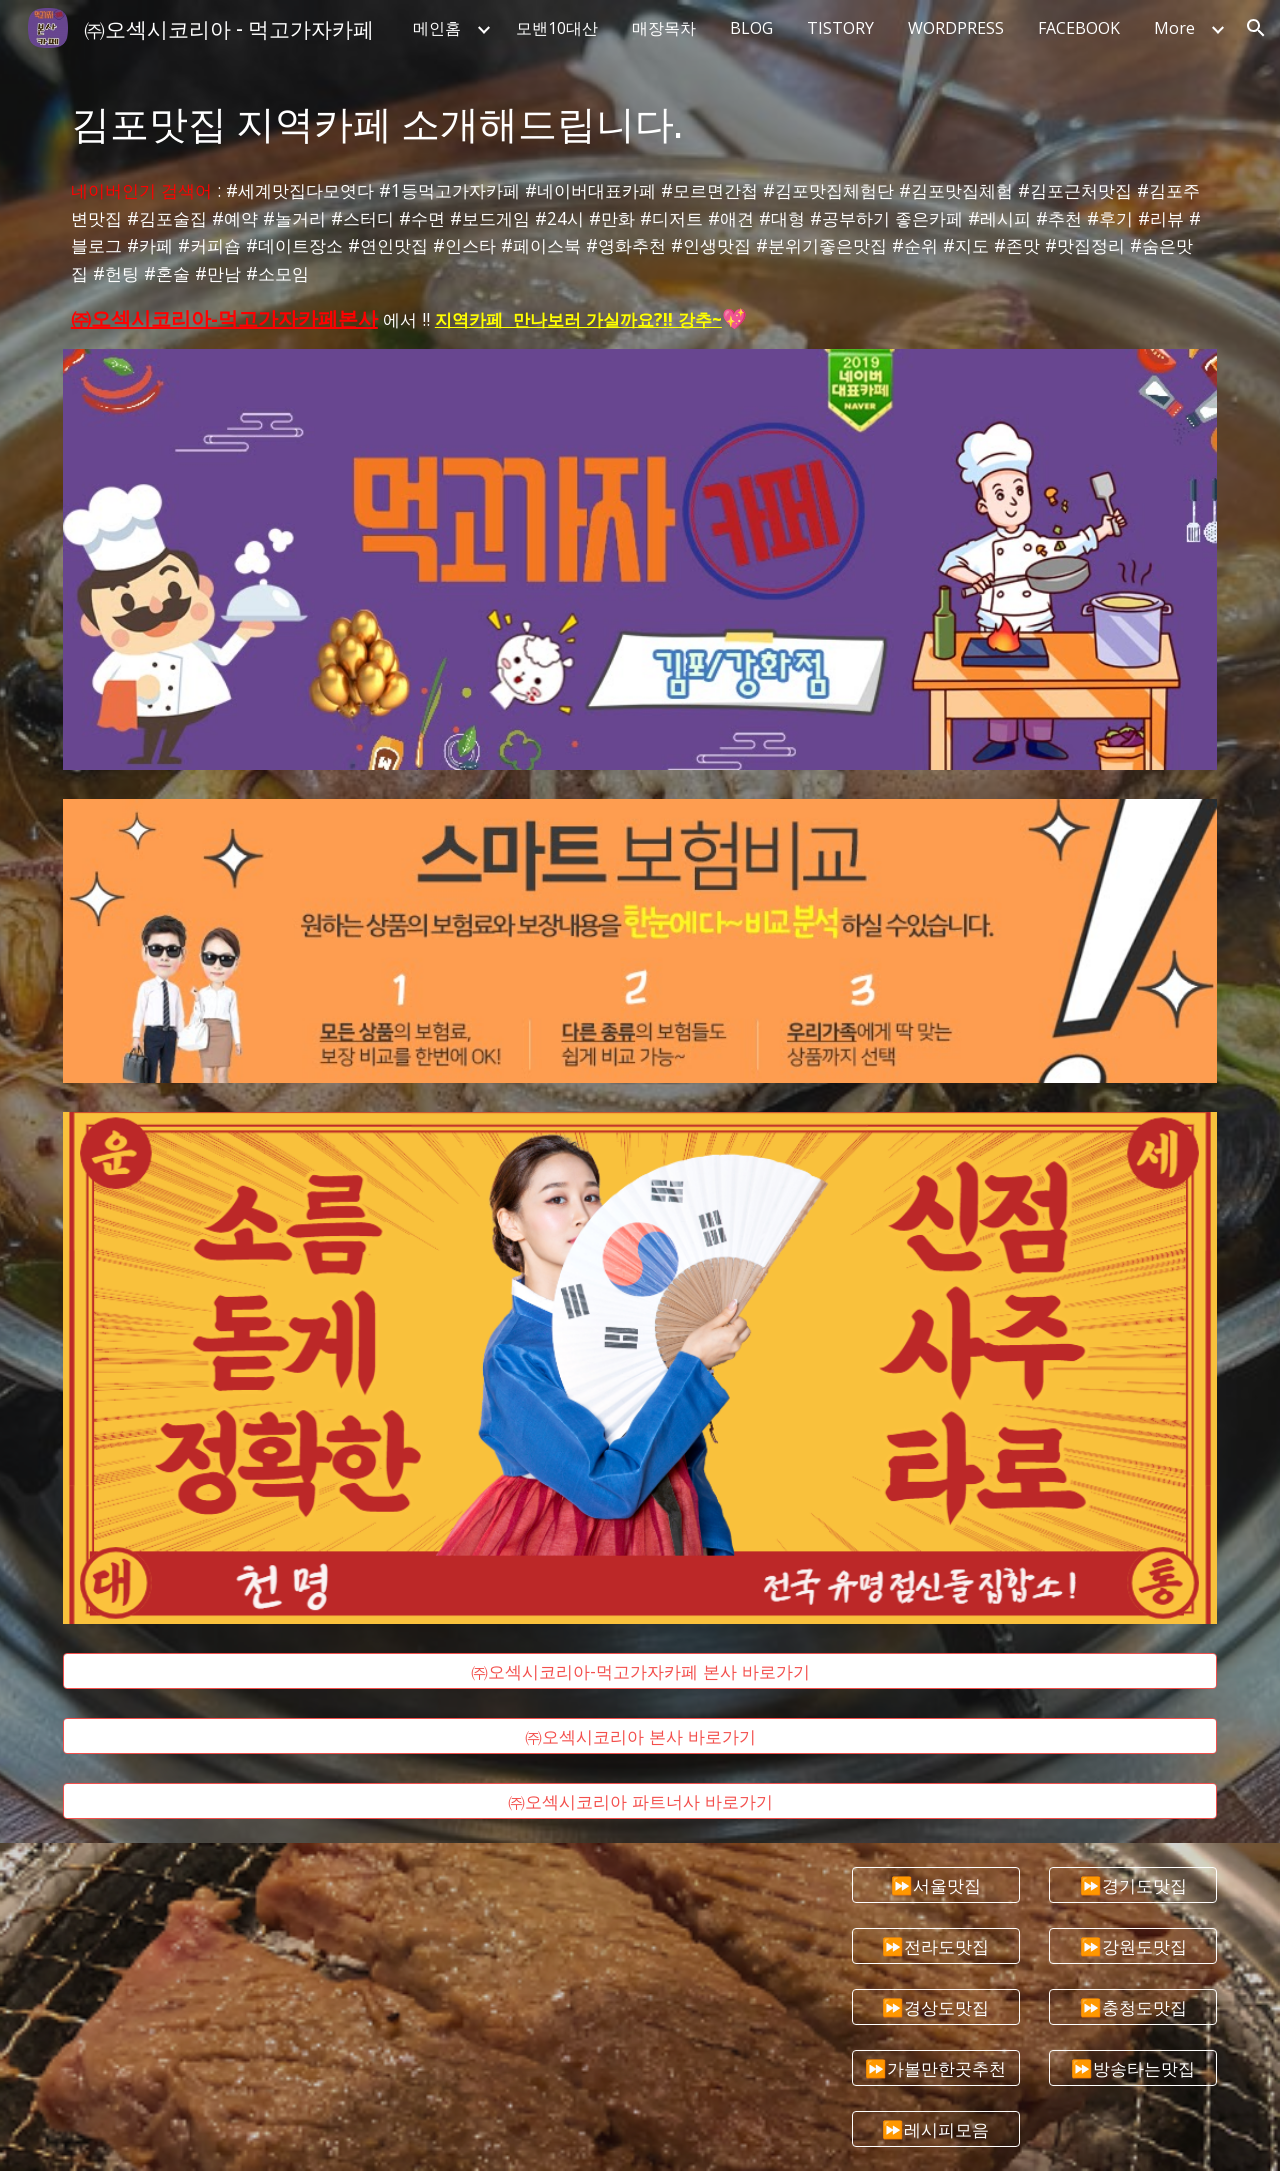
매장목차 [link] (664, 28)
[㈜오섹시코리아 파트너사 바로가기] (640, 1800)
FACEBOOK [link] (1079, 28)
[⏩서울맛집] (936, 1884)
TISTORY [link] (840, 28)
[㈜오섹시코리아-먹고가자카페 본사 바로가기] (640, 1671)
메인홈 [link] (437, 28)
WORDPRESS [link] (956, 28)
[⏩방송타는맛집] (1133, 2068)
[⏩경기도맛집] (1133, 1884)
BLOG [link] (751, 28)
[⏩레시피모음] (936, 2129)
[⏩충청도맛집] (1133, 2007)
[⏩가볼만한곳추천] (936, 2068)
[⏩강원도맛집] (1133, 1946)
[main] (640, 121)
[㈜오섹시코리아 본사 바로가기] (640, 1736)
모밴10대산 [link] (557, 28)
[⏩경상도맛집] (936, 2007)
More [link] (1174, 28)
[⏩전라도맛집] (936, 1946)
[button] (1256, 28)
